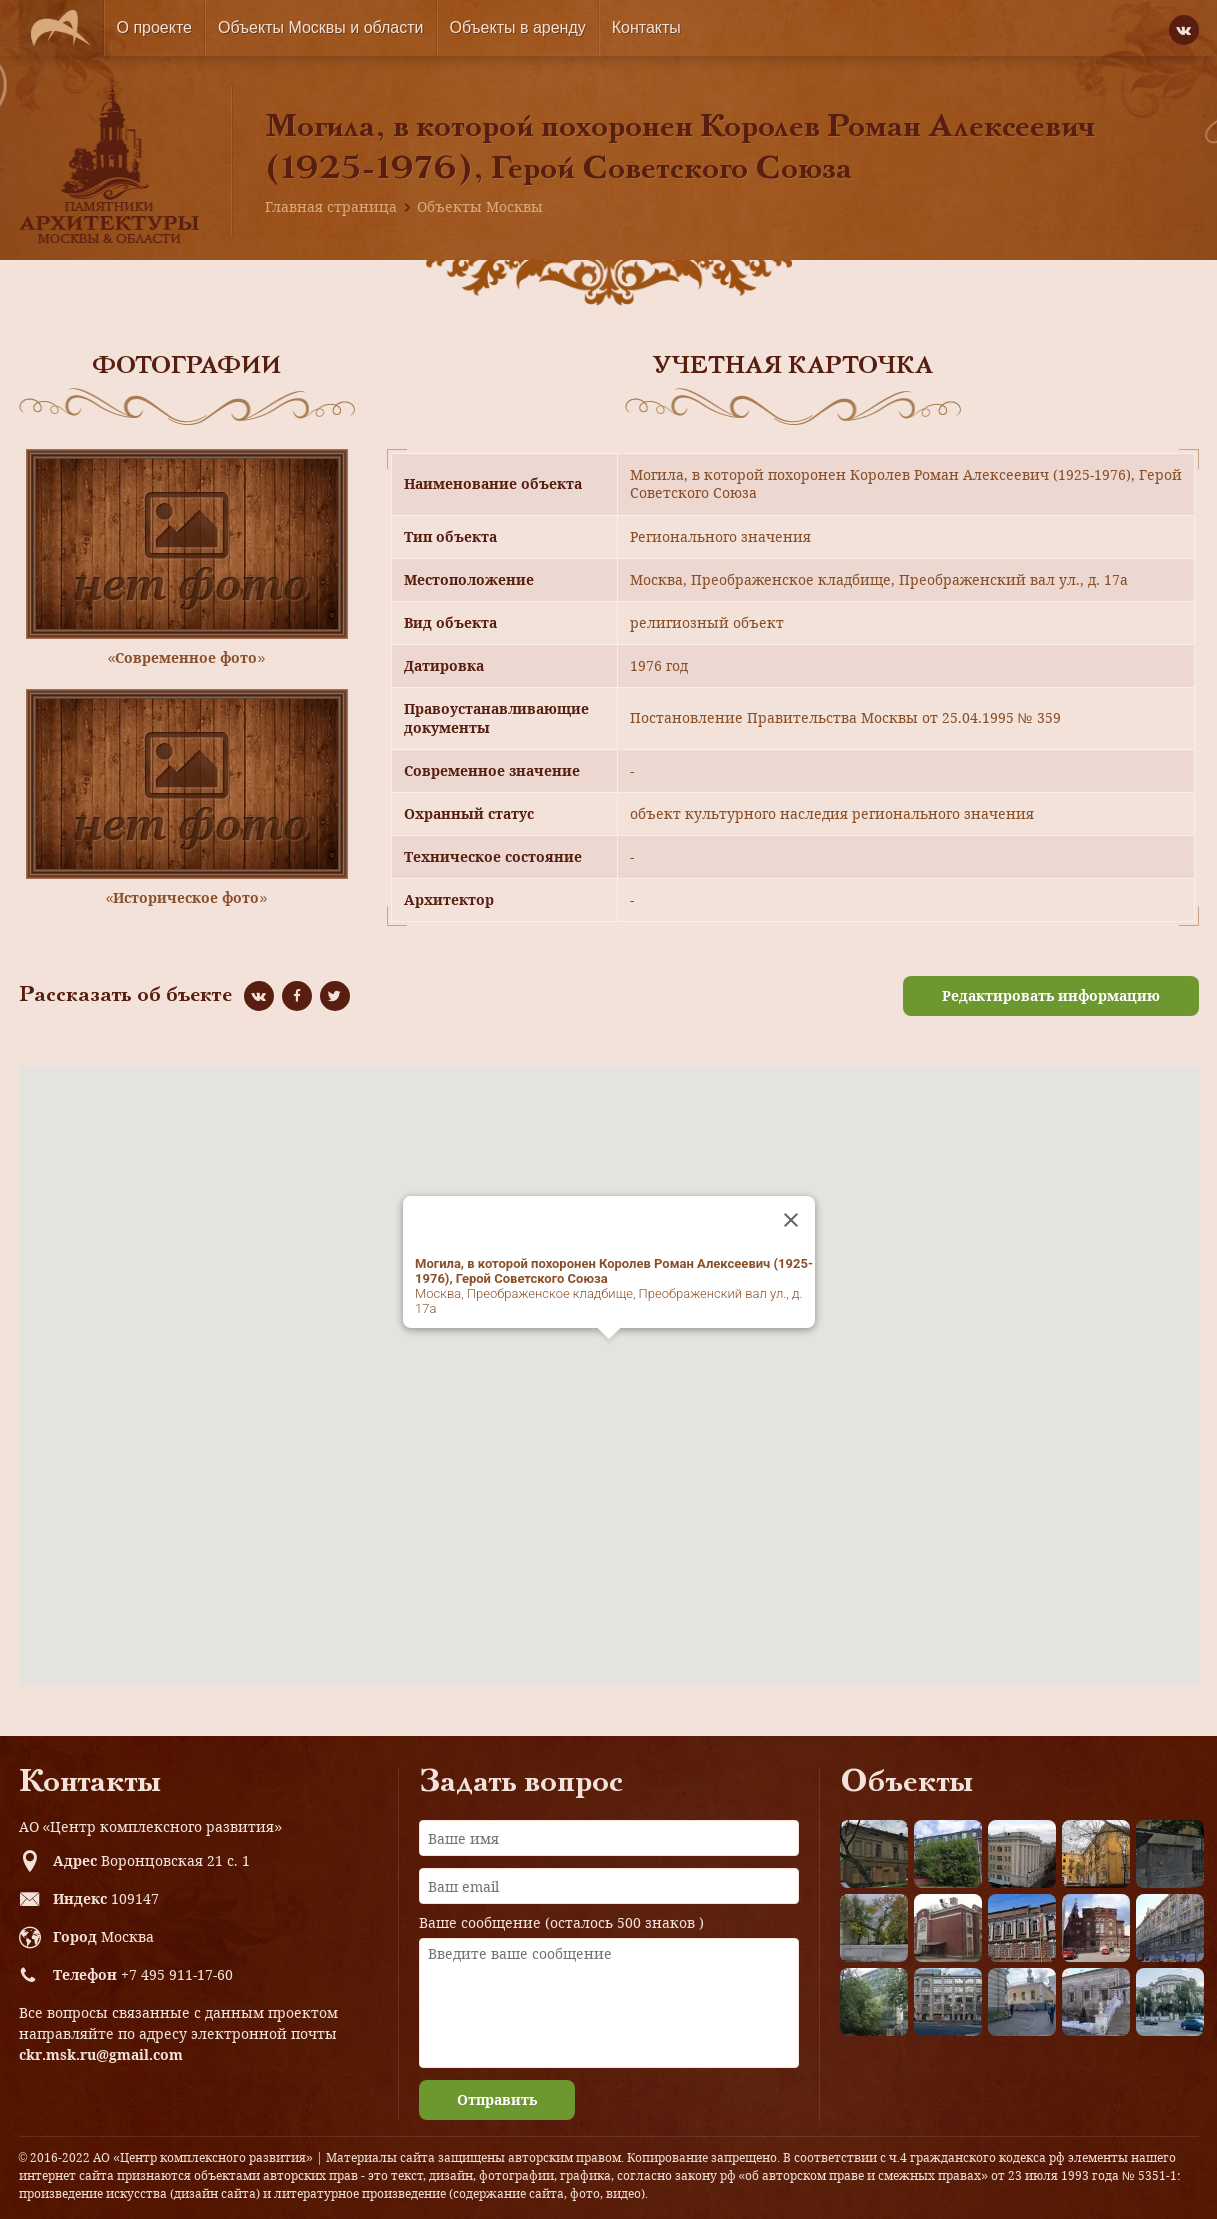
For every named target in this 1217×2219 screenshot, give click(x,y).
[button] (609, 1357)
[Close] (791, 1220)
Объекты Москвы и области (321, 27)
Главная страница (331, 206)
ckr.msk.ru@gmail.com (101, 2054)
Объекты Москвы (480, 206)
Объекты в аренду (518, 27)
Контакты (646, 27)
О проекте (154, 27)
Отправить (497, 2099)
